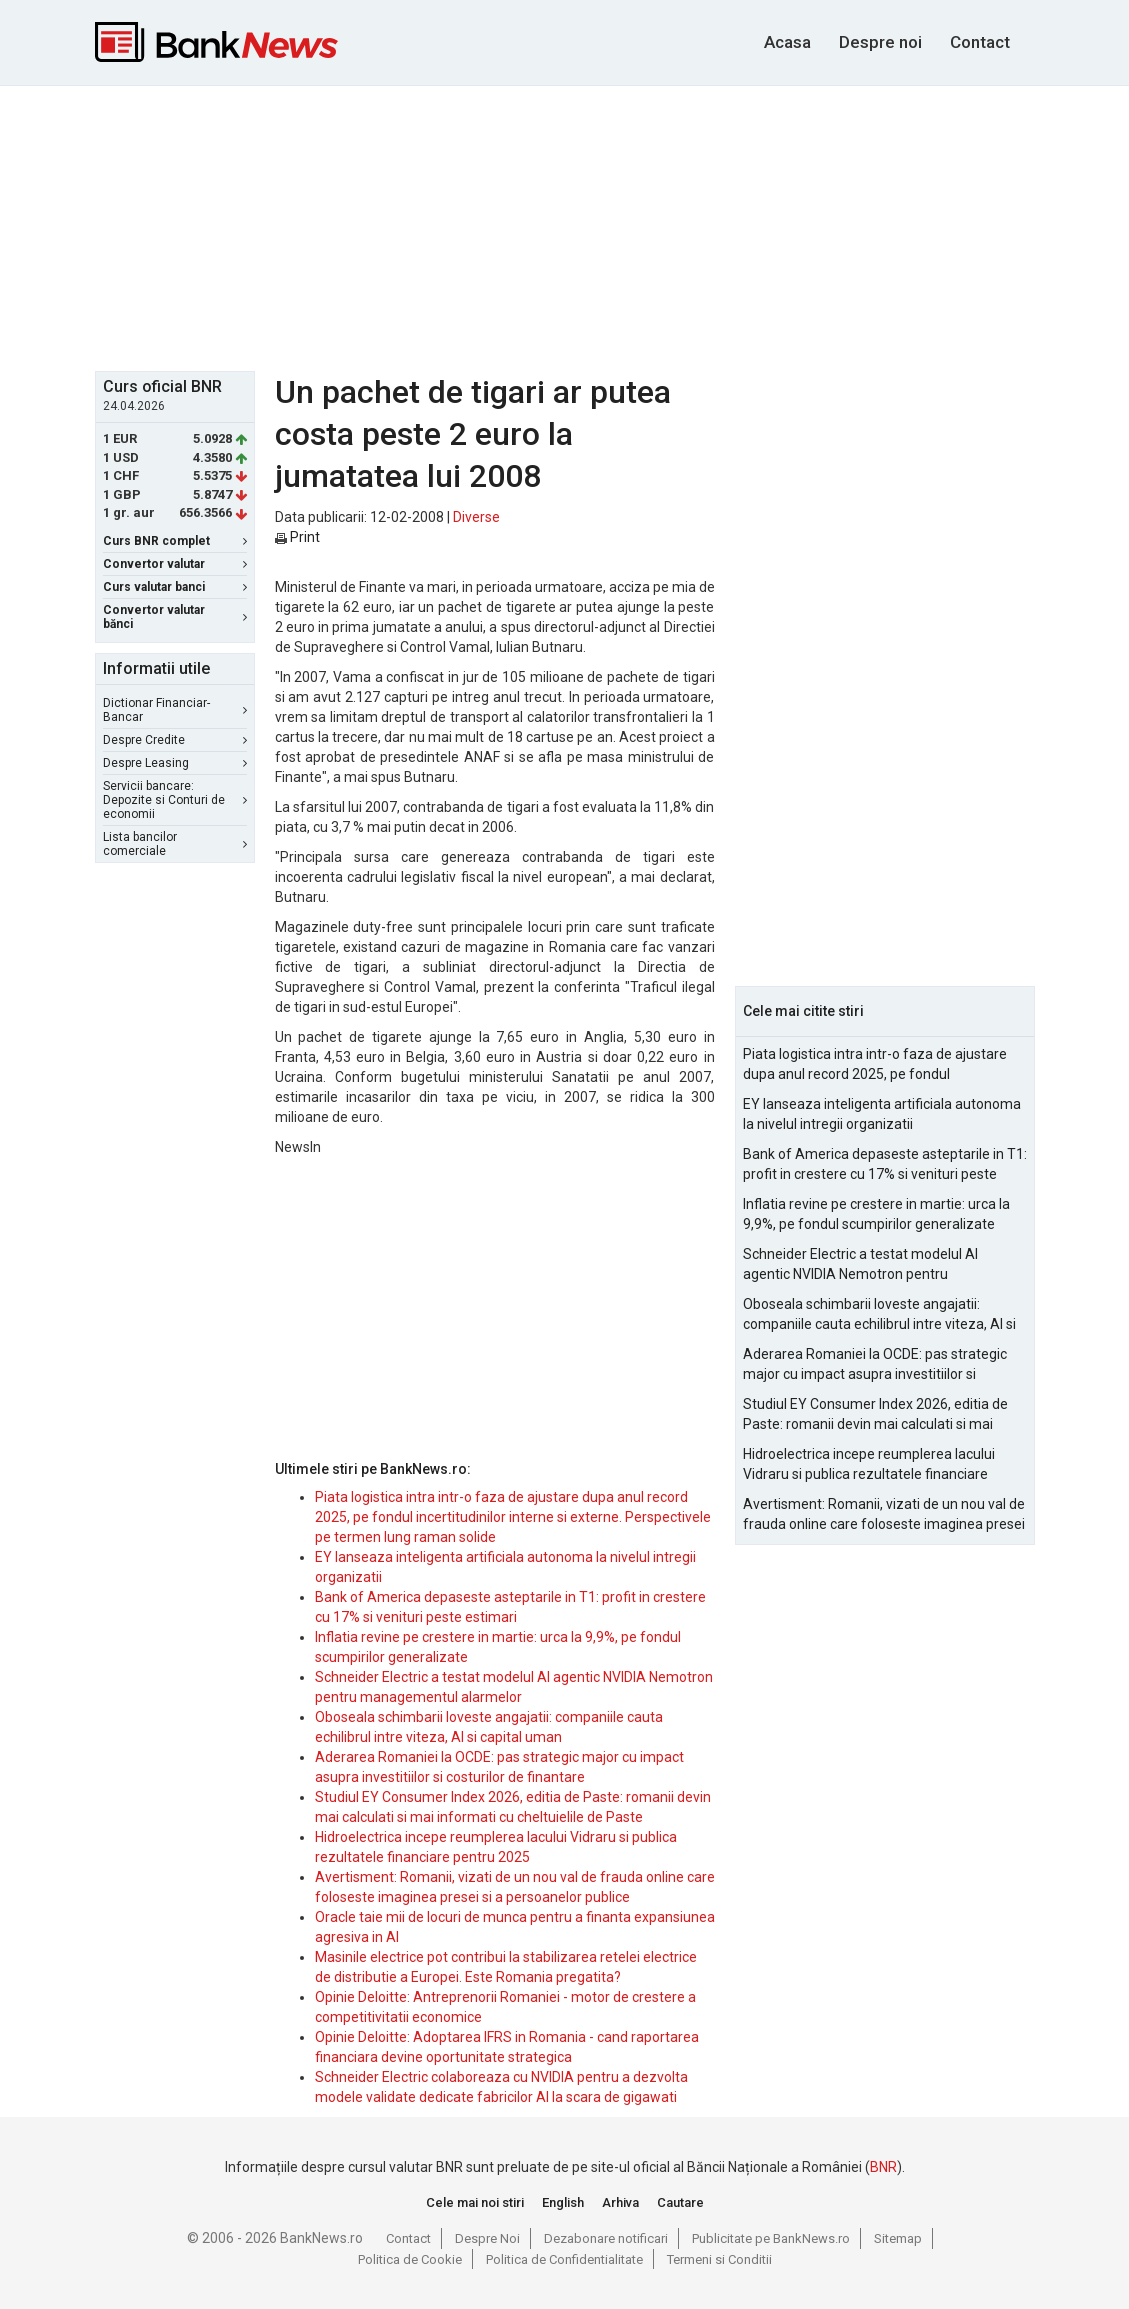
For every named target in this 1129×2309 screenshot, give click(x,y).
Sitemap (898, 2238)
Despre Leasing (175, 763)
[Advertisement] (580, 226)
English (563, 2202)
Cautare (680, 2202)
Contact (980, 42)
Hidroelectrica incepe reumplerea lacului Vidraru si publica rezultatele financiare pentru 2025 (869, 1465)
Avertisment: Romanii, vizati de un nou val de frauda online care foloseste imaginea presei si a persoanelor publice (884, 1515)
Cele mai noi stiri (475, 2202)
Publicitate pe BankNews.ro (771, 2238)
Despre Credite (175, 740)
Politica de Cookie (410, 2259)
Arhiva (620, 2202)
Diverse (476, 517)
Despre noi (880, 42)
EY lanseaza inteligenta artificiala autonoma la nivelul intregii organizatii (882, 1114)
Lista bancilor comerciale (175, 844)
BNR (883, 2167)
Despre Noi (487, 2238)
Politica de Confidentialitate (564, 2259)
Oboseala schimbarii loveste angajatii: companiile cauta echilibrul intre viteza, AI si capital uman (879, 1315)
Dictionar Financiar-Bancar (175, 710)
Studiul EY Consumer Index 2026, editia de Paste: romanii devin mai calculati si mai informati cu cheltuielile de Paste (875, 1415)
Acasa (787, 42)
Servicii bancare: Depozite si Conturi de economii (175, 800)
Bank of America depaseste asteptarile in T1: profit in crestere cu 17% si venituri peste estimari (885, 1165)
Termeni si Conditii (719, 2259)
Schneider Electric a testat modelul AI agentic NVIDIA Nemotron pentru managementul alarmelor (860, 1265)
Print (297, 537)
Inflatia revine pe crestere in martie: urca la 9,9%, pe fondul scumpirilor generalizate (876, 1214)
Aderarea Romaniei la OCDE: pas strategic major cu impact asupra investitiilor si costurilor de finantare (875, 1365)
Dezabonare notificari (606, 2238)
